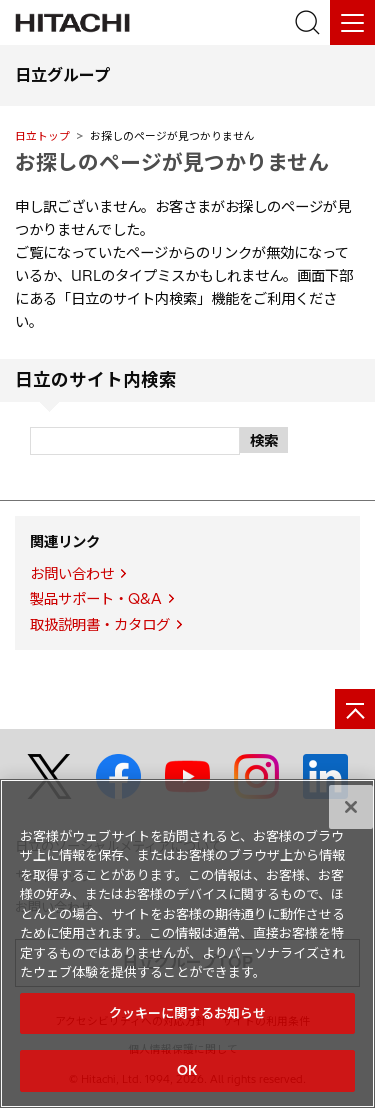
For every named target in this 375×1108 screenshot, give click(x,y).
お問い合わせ (72, 574)
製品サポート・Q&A (96, 599)
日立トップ (42, 136)
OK (187, 1070)
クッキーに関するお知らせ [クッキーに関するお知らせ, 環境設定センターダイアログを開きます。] (188, 1013)
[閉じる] (351, 807)
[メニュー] (352, 22)
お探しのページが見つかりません (172, 162)
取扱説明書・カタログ (100, 625)
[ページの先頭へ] (355, 709)
